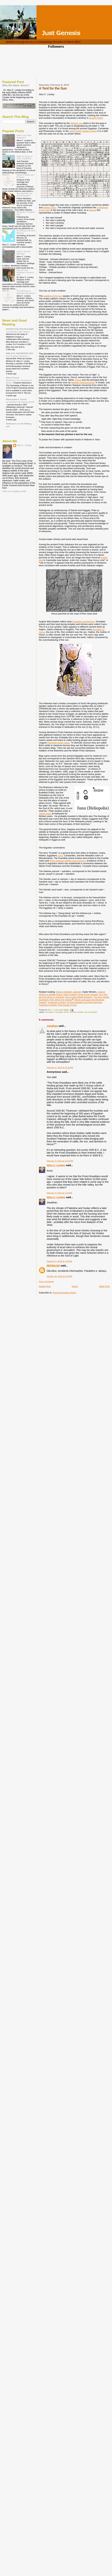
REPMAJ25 (53, 1265)
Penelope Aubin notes (58, 742)
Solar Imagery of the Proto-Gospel (80, 994)
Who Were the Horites (61, 999)
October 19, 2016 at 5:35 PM (59, 1276)
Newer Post (45, 1286)
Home (75, 1286)
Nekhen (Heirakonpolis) (83, 382)
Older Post (104, 1286)
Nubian (80, 1012)
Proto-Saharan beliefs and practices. (68, 860)
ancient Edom (96, 118)
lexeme (92, 210)
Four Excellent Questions (17, 356)
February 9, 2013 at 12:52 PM (60, 1161)
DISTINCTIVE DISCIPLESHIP (20, 329)
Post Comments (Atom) (64, 1292)
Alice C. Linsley (56, 1165)
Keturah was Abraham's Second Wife (25, 272)
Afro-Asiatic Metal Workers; (79, 997)
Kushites (73, 1012)
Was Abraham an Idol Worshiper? (24, 194)
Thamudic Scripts (56, 1002)
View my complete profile (14, 491)
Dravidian (59, 1012)
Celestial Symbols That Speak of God (58, 1005)
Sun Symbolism (91, 1012)
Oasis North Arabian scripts (83, 131)
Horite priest (45, 813)
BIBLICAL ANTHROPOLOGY (20, 353)
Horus (78, 380)
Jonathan (52, 1025)
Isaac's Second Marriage (23, 252)
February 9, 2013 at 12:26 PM (60, 1067)
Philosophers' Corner (16, 399)
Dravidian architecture (83, 621)
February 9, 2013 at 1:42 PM (59, 1261)
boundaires (49, 1012)
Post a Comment (46, 1281)
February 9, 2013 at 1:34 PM (59, 1193)
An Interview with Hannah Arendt (20, 402)
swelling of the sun (52, 296)
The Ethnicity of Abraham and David (26, 292)
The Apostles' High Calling (17, 332)
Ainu (60, 855)
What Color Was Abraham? (24, 136)
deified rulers (49, 207)
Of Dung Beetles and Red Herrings (84, 1002)
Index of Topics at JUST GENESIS (25, 157)
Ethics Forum (12, 377)
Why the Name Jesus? (15, 85)
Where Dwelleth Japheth (68, 992)
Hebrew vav (76, 123)
